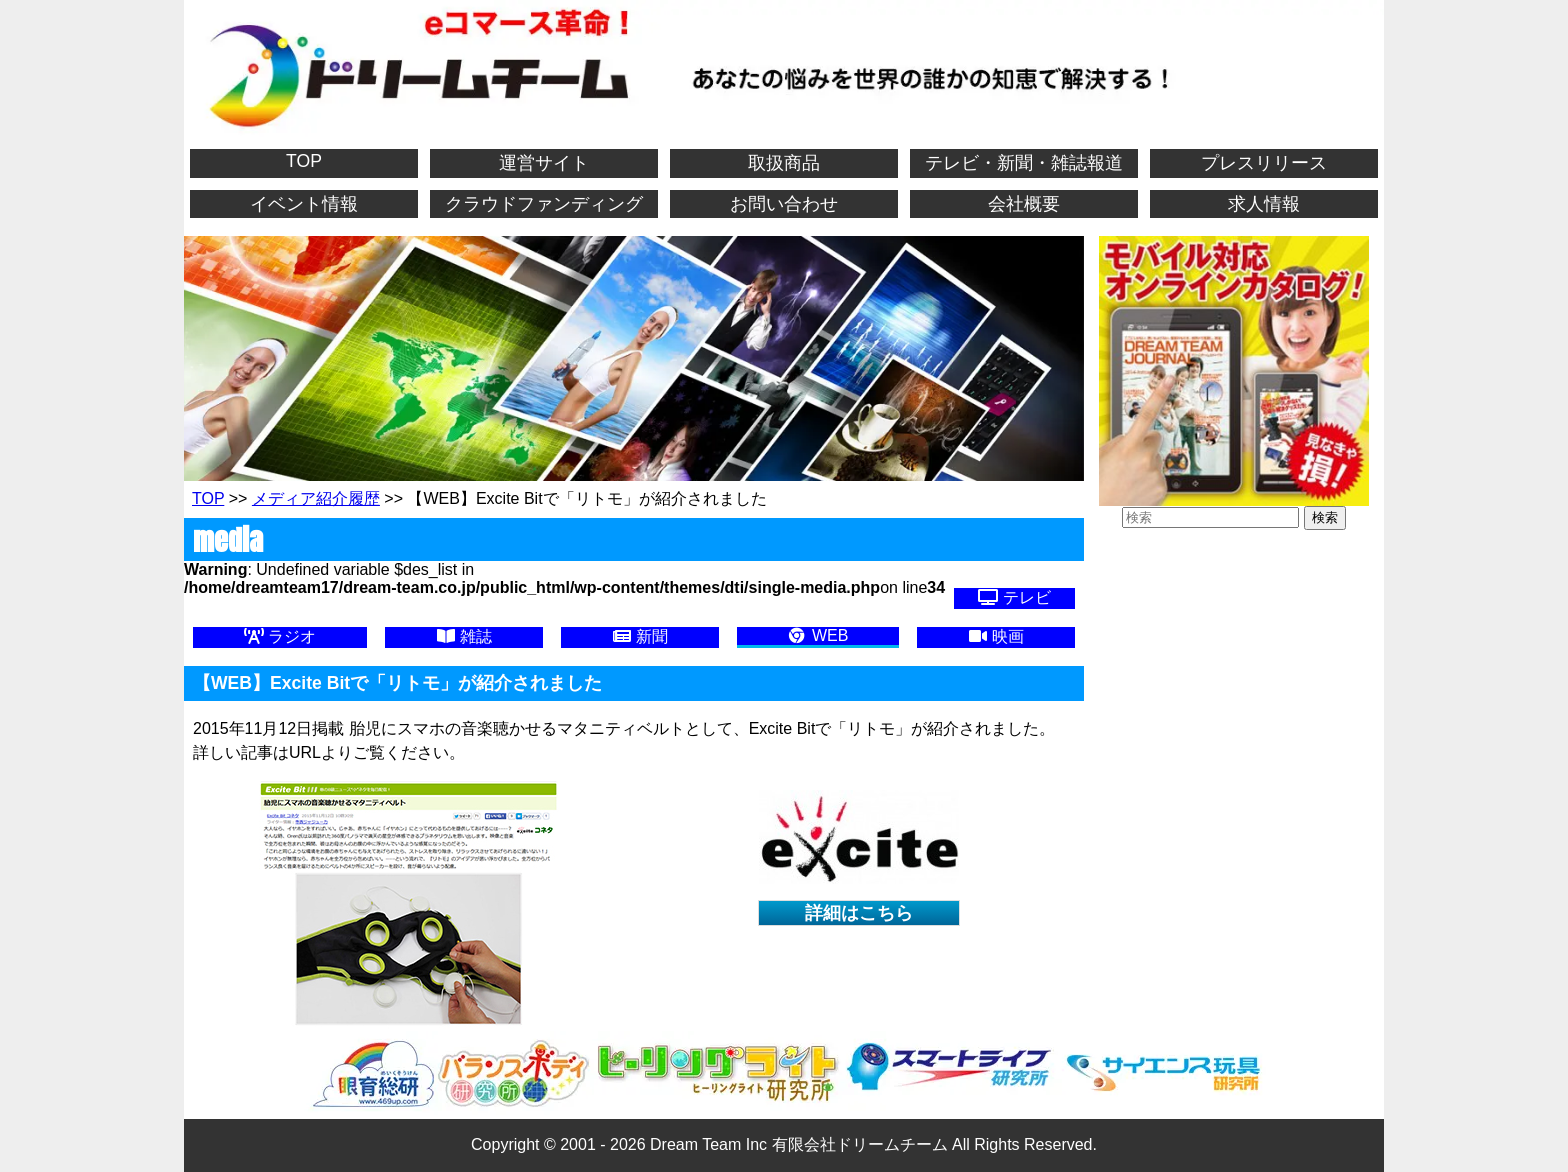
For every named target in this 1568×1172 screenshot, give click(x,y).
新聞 (640, 636)
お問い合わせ (784, 204)
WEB (817, 635)
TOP (304, 161)
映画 (996, 636)
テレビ (1014, 597)
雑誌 (464, 636)
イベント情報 (304, 204)
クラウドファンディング (544, 204)
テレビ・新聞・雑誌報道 (1024, 163)
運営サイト (544, 163)
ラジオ (280, 636)
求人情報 (1264, 204)
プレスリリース (1264, 163)
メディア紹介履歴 (316, 498)
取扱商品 (784, 163)
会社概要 (1024, 204)
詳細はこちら (859, 913)
